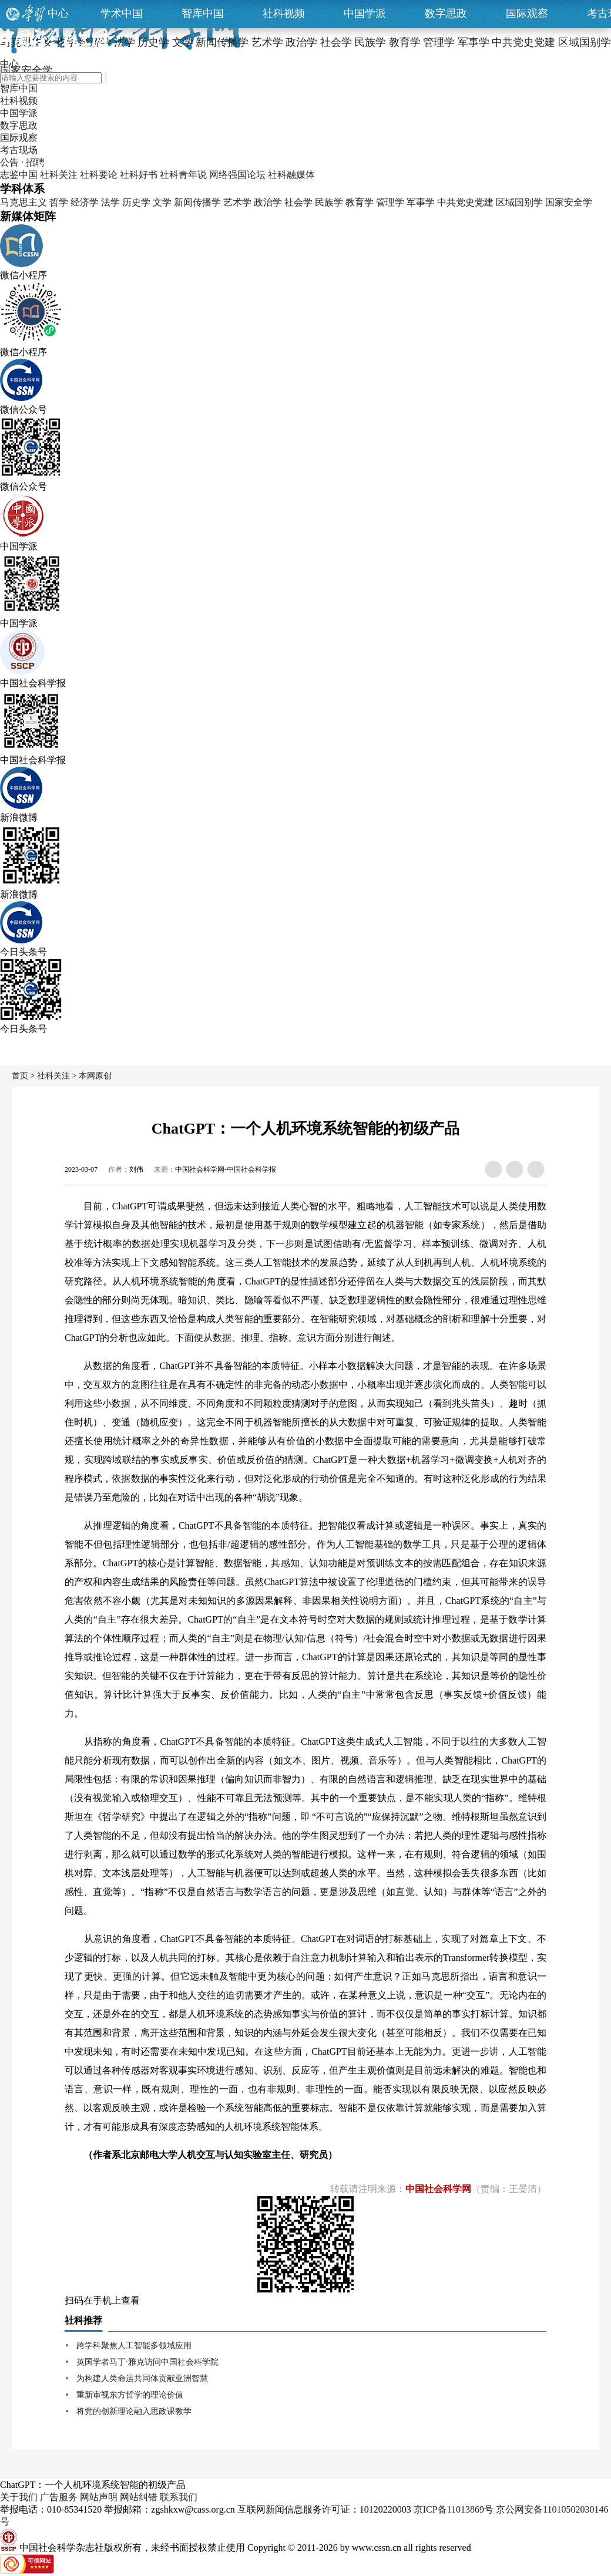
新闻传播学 (197, 202)
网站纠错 (138, 2497)
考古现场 (19, 150)
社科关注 (59, 175)
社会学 (298, 202)
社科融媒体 (291, 175)
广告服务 (59, 2497)
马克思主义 (23, 202)
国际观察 (527, 13)
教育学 (359, 202)
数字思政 (446, 13)
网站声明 (99, 2497)
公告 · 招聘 (22, 162)
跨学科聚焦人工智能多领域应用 (134, 2345)
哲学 (58, 202)
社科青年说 (183, 175)
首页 (20, 1075)
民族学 (329, 202)
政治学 (268, 202)
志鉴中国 (19, 175)
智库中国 (203, 13)
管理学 (390, 202)
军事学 (421, 202)
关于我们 (19, 2497)
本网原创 (95, 1075)
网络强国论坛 (237, 175)
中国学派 (365, 13)
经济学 (84, 202)
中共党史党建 (465, 202)
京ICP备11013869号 (454, 2509)
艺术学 (237, 202)
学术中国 (121, 13)
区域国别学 (519, 202)
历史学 (136, 202)
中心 (58, 13)
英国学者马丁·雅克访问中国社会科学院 (147, 2362)
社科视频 (284, 13)
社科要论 (99, 175)
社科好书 (138, 175)
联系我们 (178, 2497)
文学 (162, 202)
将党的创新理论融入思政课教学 (134, 2411)
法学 (110, 202)
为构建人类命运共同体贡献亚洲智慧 (142, 2378)
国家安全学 (568, 202)
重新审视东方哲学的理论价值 (129, 2394)
